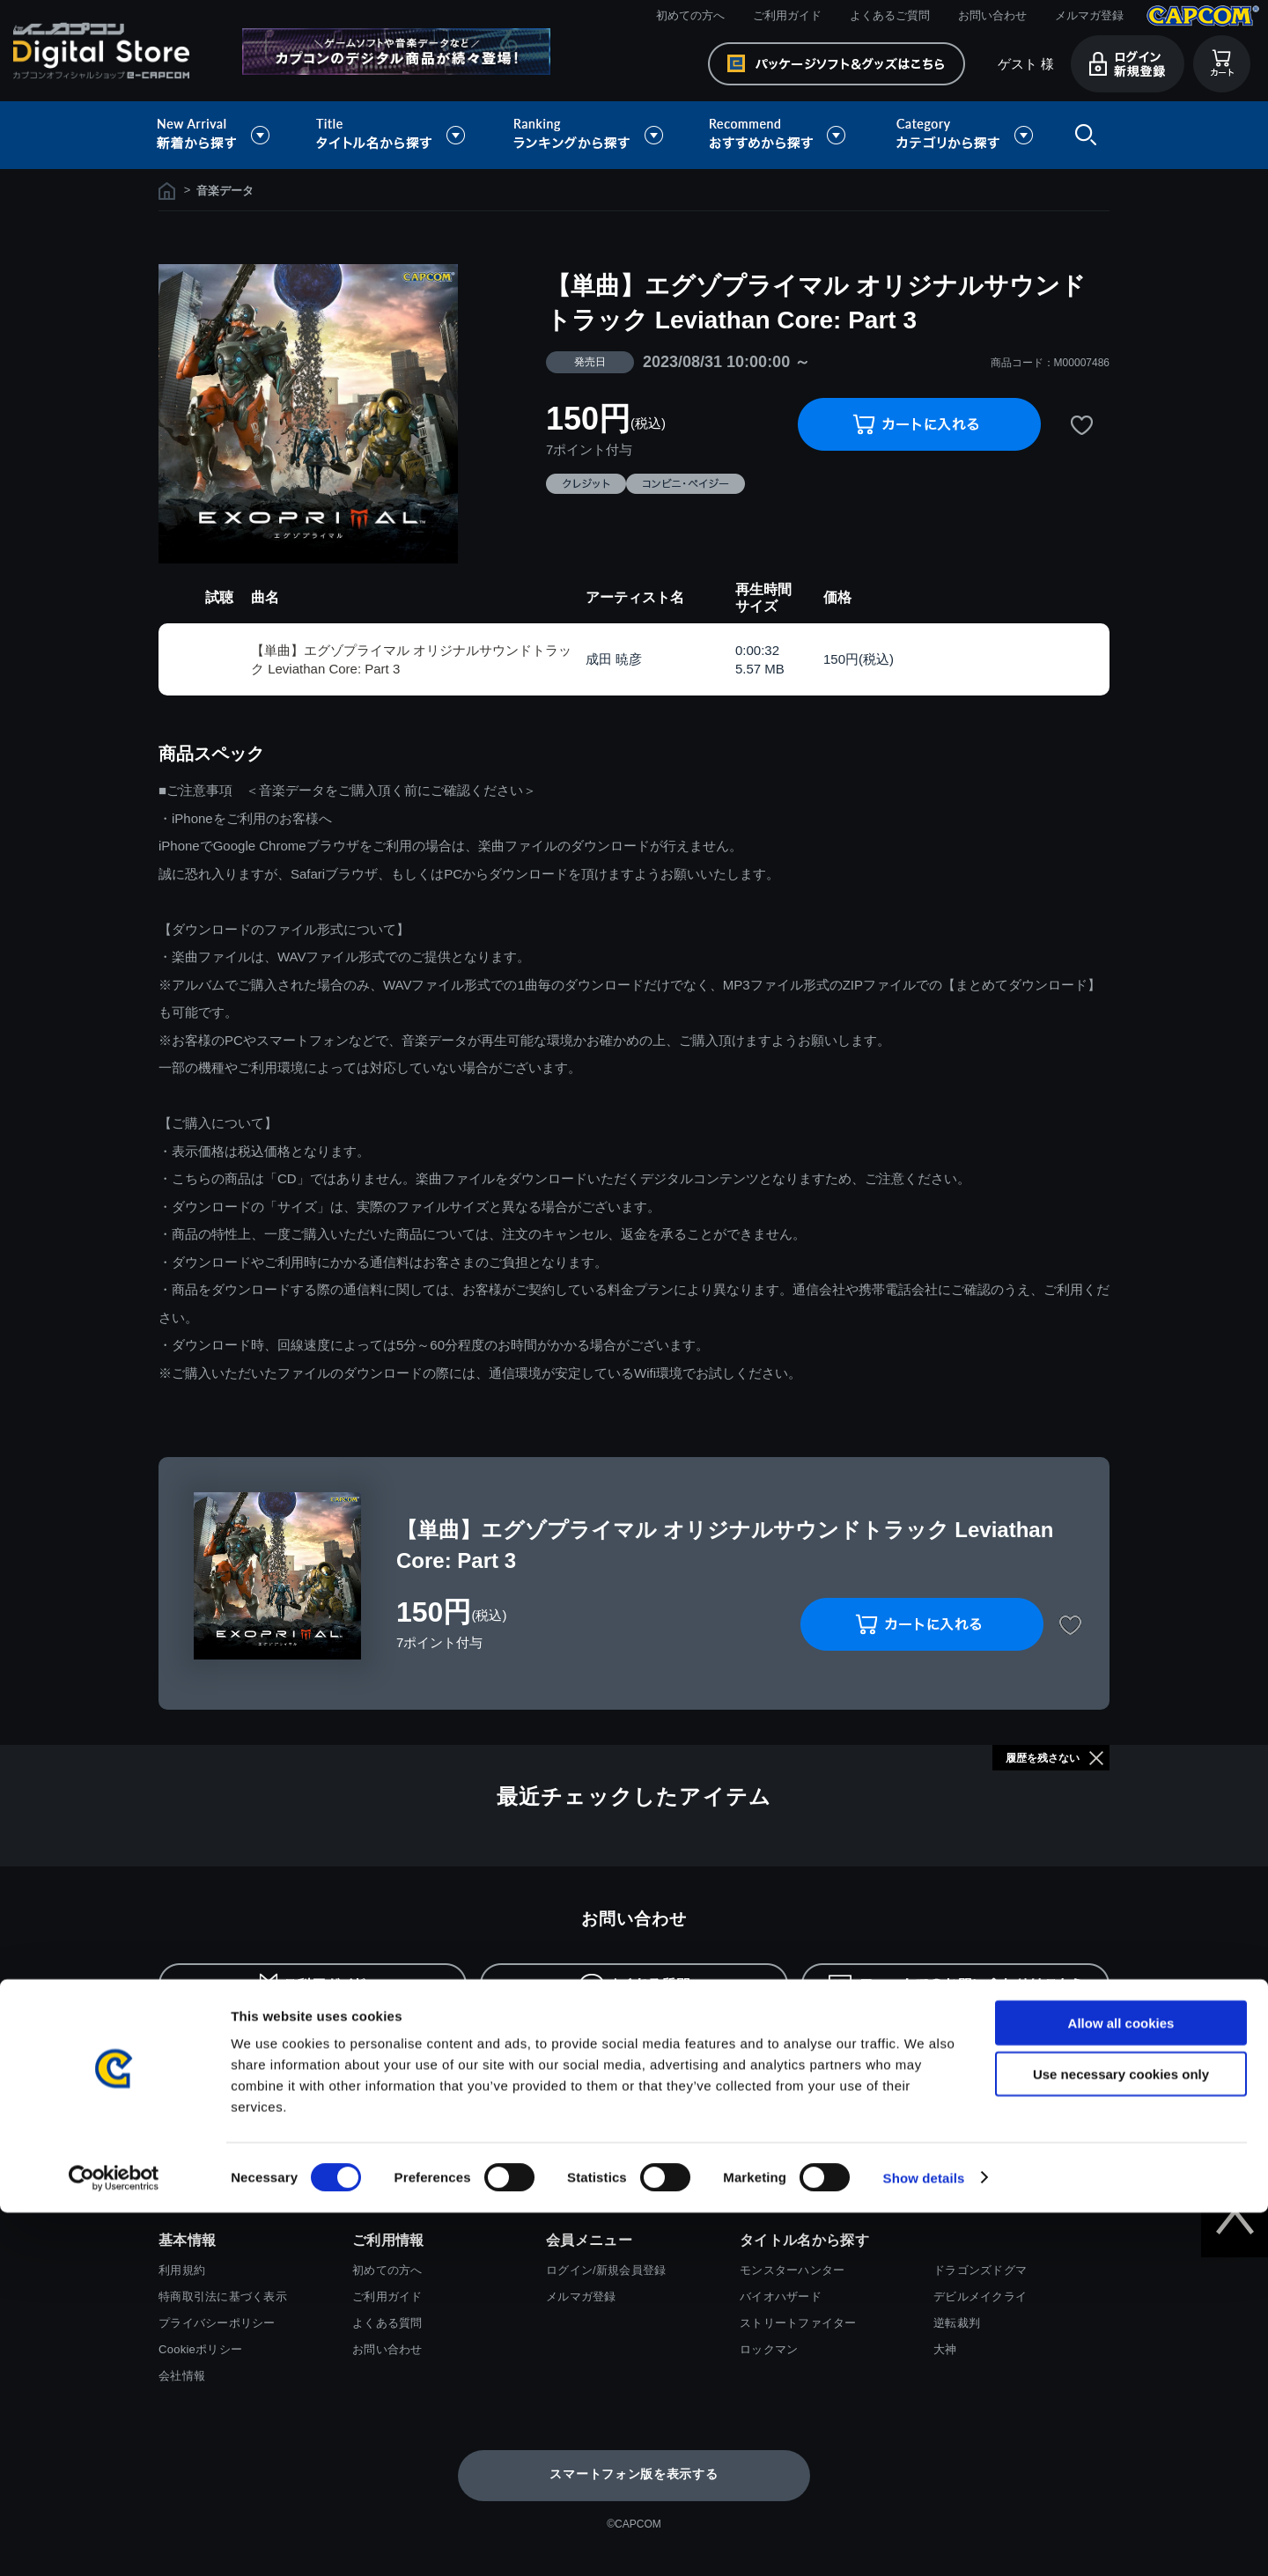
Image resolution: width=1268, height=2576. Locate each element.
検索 (1082, 135)
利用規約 (181, 2270)
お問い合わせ (992, 15)
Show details (924, 2541)
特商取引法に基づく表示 (222, 2296)
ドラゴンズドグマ (980, 2270)
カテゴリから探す (964, 135)
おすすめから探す (780, 135)
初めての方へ (690, 15)
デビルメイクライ (980, 2296)
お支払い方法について (241, 2044)
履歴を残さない (1043, 1758)
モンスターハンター (792, 2270)
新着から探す (225, 135)
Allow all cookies (1121, 2386)
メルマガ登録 (1089, 15)
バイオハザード (781, 2296)
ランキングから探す (590, 135)
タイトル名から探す (392, 135)
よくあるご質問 (890, 15)
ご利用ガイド (787, 15)
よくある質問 (387, 2322)
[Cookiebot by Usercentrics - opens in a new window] (114, 2541)
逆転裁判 (956, 2322)
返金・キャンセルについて (864, 2044)
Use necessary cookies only (1121, 2438)
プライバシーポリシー (217, 2322)
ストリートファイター (798, 2322)
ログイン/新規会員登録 (606, 2270)
